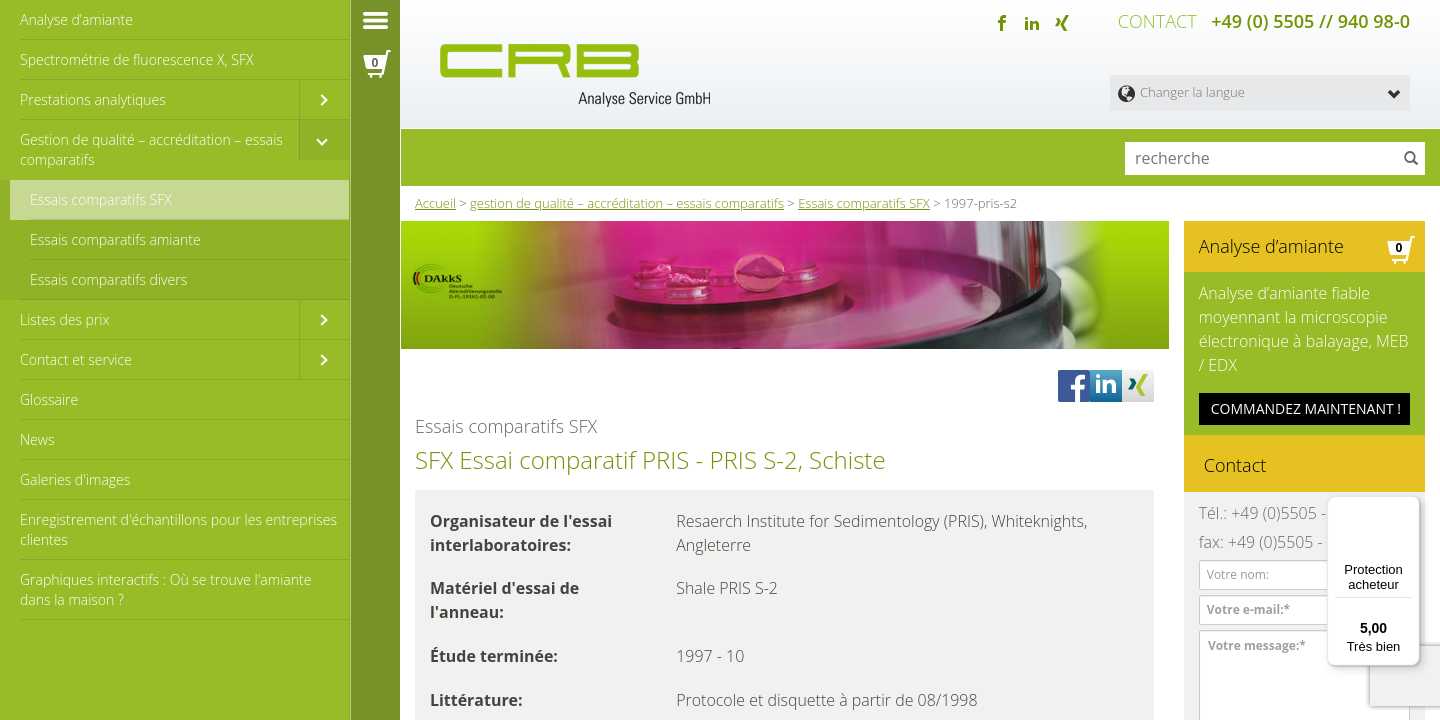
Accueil (435, 199)
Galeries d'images (75, 479)
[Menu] (1408, 508)
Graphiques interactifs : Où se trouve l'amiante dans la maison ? (165, 589)
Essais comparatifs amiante (115, 239)
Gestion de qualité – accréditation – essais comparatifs (151, 149)
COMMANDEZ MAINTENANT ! (1306, 390)
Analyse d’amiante (76, 19)
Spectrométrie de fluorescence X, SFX (136, 59)
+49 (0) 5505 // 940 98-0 (1310, 20)
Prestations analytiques (93, 99)
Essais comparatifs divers (108, 279)
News (37, 439)
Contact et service (76, 359)
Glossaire (49, 399)
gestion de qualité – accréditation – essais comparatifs (627, 199)
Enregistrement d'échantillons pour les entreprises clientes (178, 529)
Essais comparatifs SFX (101, 199)
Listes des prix (65, 319)
